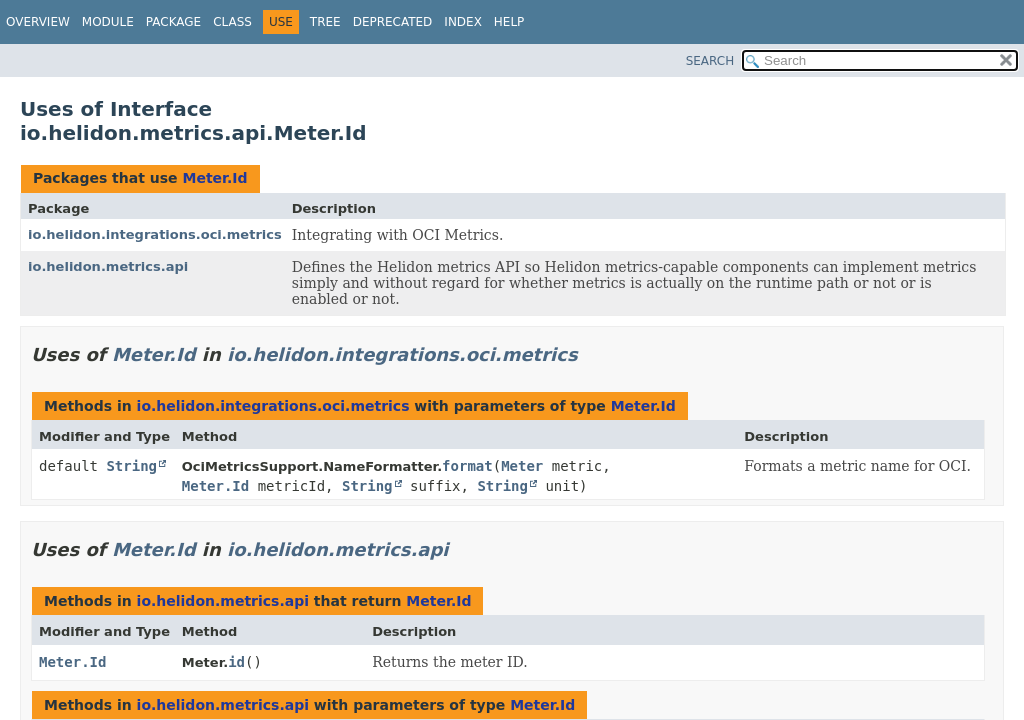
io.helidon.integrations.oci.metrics (155, 234)
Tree (325, 22)
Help (509, 22)
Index (463, 22)
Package (173, 22)
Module (108, 22)
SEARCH (710, 61)
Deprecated (393, 22)
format (467, 466)
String (131, 466)
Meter (522, 466)
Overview (38, 22)
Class (232, 22)
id (236, 662)
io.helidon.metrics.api (108, 266)
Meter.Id (214, 178)
